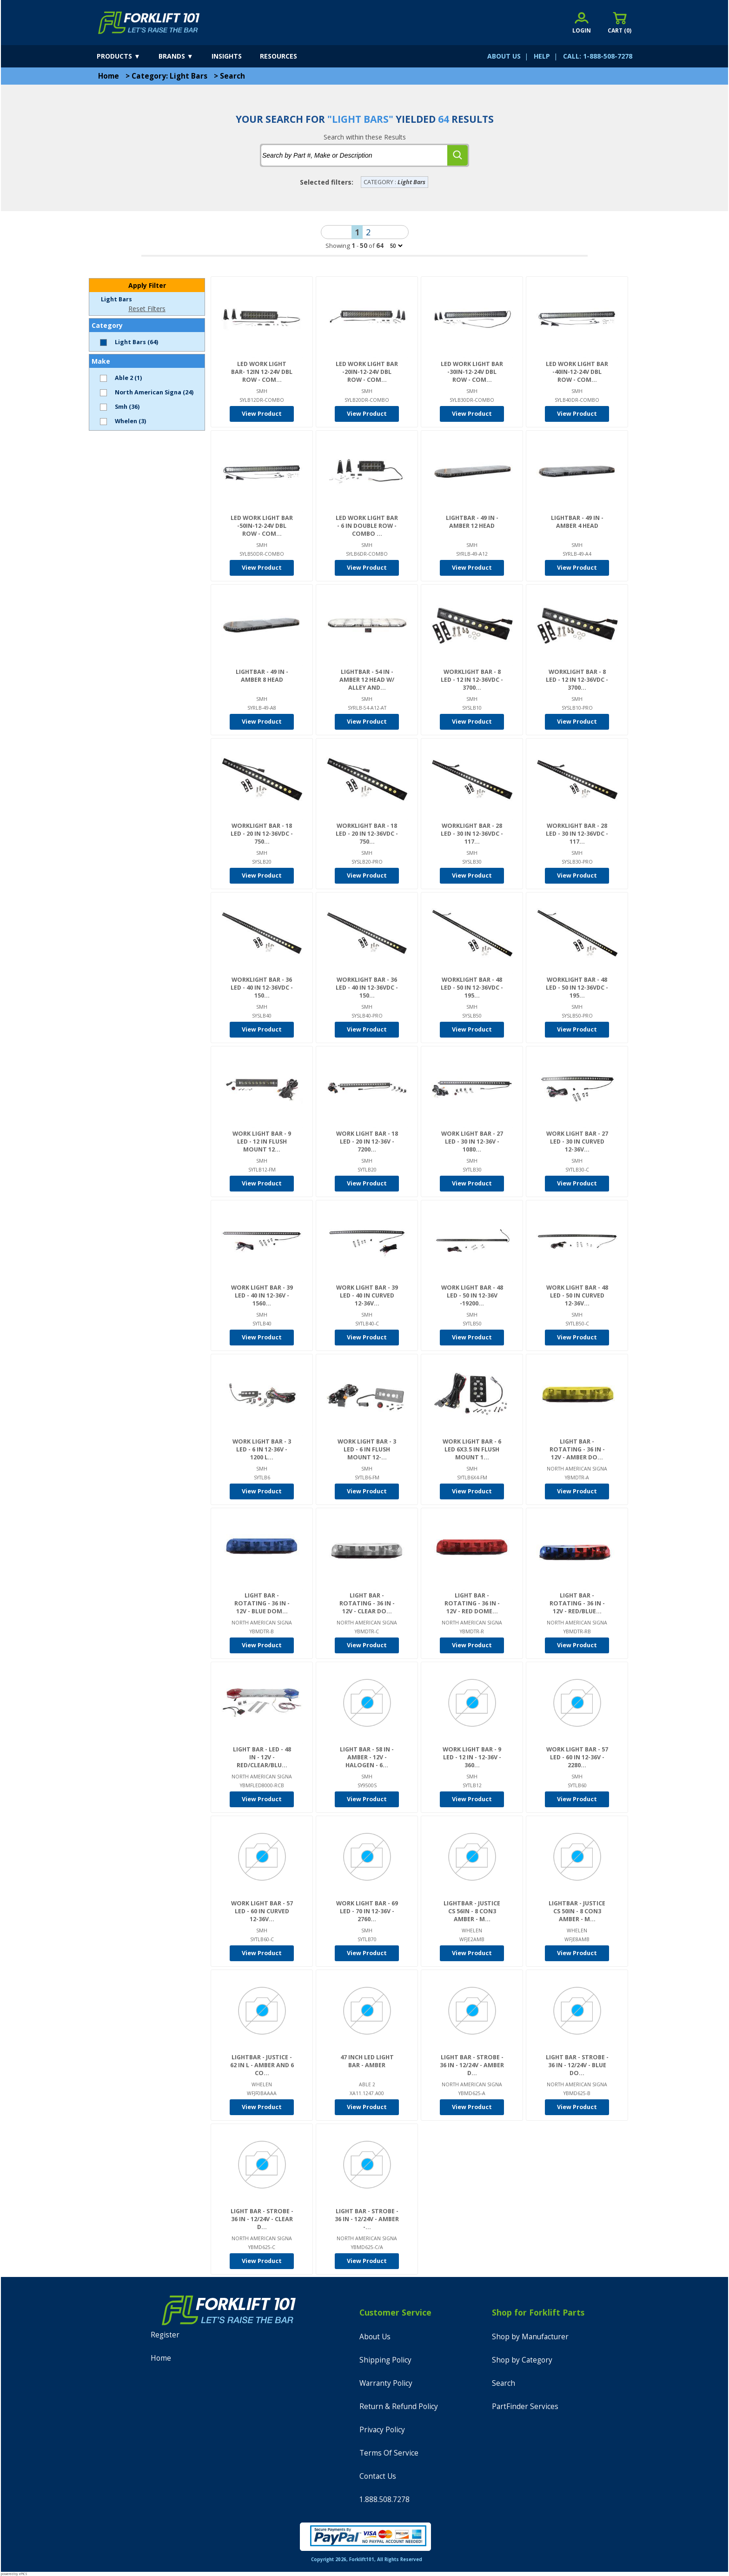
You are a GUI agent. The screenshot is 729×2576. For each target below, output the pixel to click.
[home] (149, 22)
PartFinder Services (525, 2406)
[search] (457, 155)
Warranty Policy (385, 2383)
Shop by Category (522, 2360)
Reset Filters (147, 308)
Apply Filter (147, 285)
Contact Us (377, 2476)
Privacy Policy (382, 2430)
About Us (375, 2337)
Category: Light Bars (169, 76)
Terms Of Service (388, 2453)
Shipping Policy (385, 2360)
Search (232, 76)
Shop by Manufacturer (530, 2337)
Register (165, 2335)
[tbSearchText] (354, 155)
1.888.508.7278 (384, 2499)
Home (108, 76)
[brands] (184, 56)
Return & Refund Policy (398, 2406)
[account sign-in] (581, 22)
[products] (127, 56)
